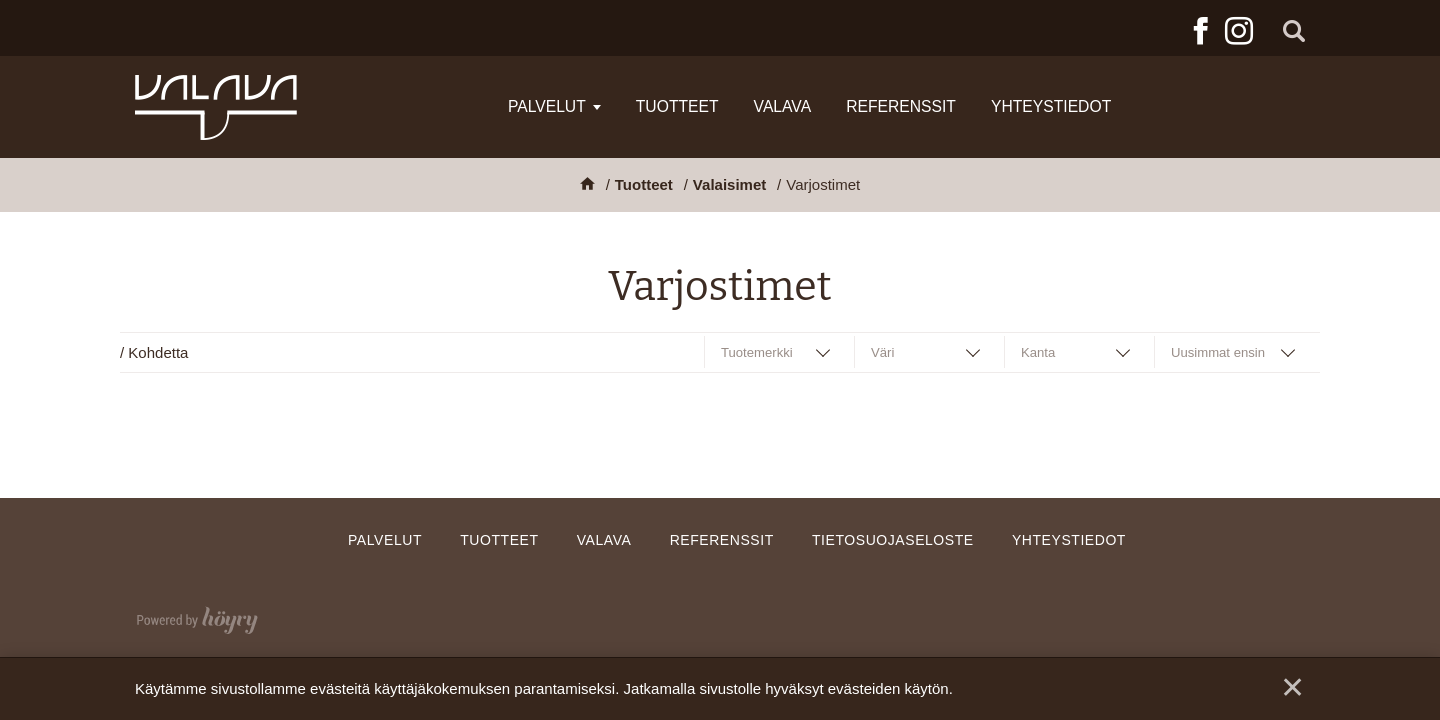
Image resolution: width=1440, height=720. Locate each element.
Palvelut (547, 106)
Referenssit (901, 106)
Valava (783, 106)
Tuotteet (677, 106)
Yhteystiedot (1051, 106)
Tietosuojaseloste (893, 540)
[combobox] (780, 352)
